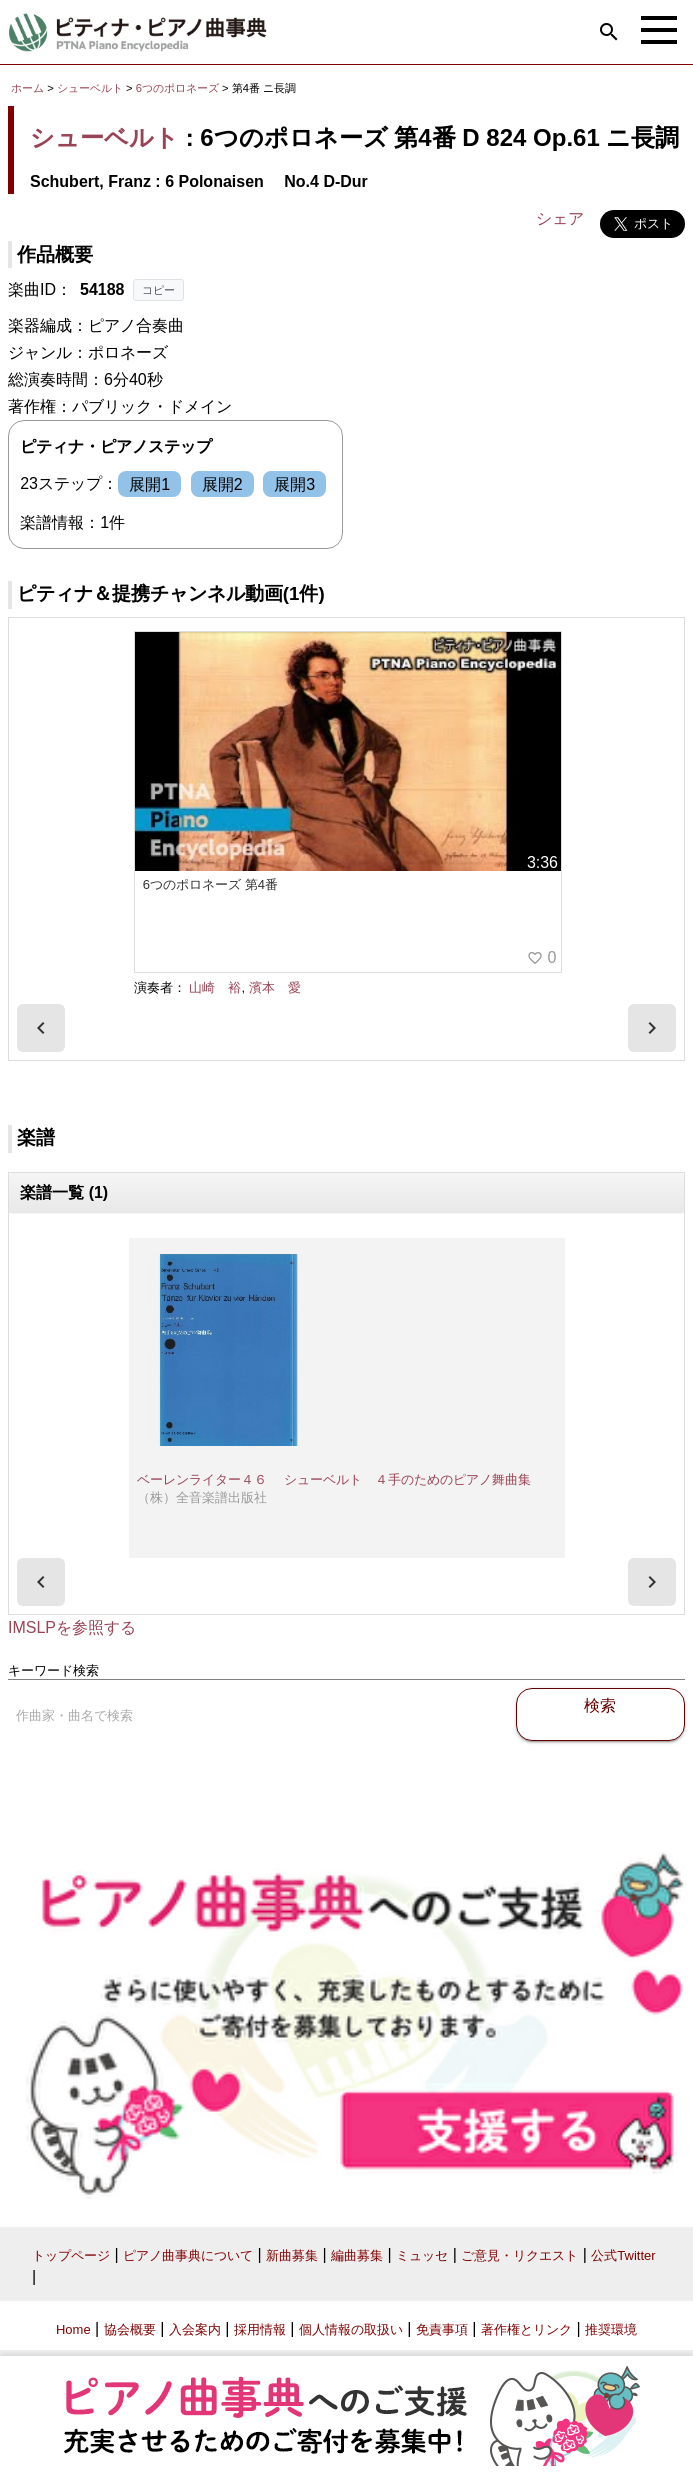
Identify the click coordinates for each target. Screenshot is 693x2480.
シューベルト (90, 88)
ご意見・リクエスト (519, 2255)
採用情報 (260, 2329)
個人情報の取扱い (351, 2329)
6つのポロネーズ (179, 88)
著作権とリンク (526, 2329)
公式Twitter (623, 2255)
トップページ (71, 2255)
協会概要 (130, 2329)
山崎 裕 (215, 987)
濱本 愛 (275, 987)
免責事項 (442, 2329)
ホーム (27, 88)
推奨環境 (611, 2329)
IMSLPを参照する (72, 1627)
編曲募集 (357, 2255)
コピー (158, 290)
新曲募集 (292, 2255)
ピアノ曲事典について (188, 2255)
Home (73, 2329)
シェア (560, 218)
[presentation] (41, 1028)
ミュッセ (422, 2255)
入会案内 (195, 2329)
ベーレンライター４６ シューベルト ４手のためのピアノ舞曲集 (334, 1479)
